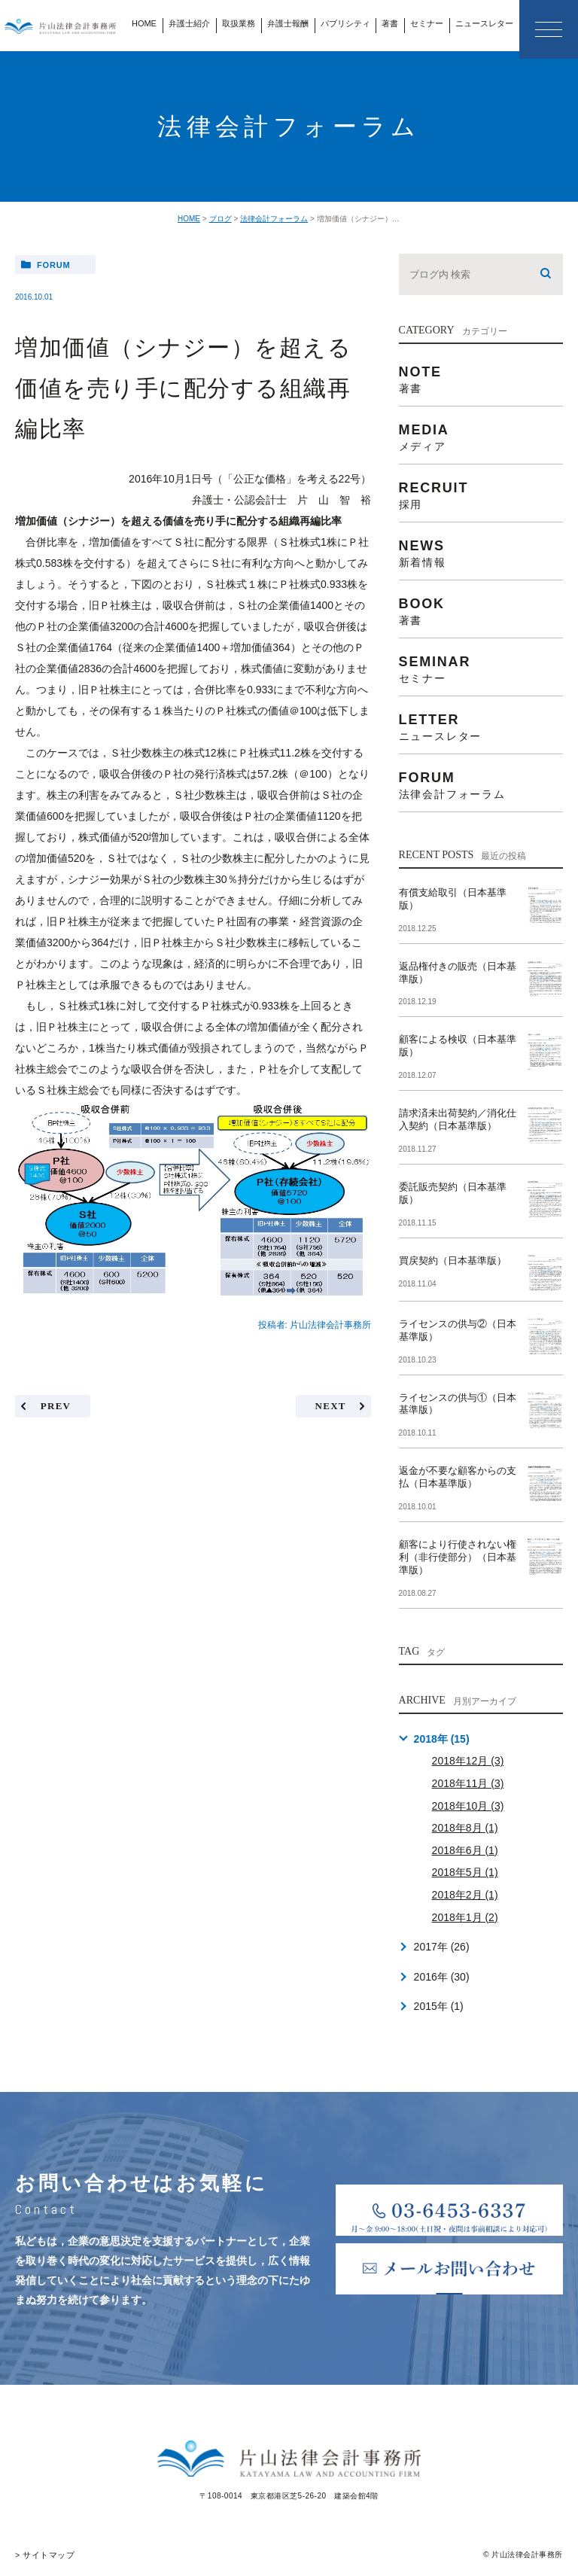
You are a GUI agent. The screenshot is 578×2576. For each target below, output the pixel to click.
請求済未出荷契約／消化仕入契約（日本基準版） (457, 1119)
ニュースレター (484, 23)
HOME (144, 23)
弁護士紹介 (189, 23)
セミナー (426, 23)
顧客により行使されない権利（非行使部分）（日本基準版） (457, 1557)
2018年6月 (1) (465, 1850)
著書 (390, 23)
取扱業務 (238, 23)
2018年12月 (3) (468, 1761)
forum (54, 264)
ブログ (220, 219)
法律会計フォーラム (274, 219)
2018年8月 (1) (465, 1828)
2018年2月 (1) (465, 1895)
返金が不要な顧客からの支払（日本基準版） (457, 1477)
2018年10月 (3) (468, 1806)
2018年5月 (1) (465, 1872)
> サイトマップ (42, 2554)
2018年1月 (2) (465, 1917)
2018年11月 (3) (468, 1783)
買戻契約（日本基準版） (453, 1260)
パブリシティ (345, 23)
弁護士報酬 (288, 23)
